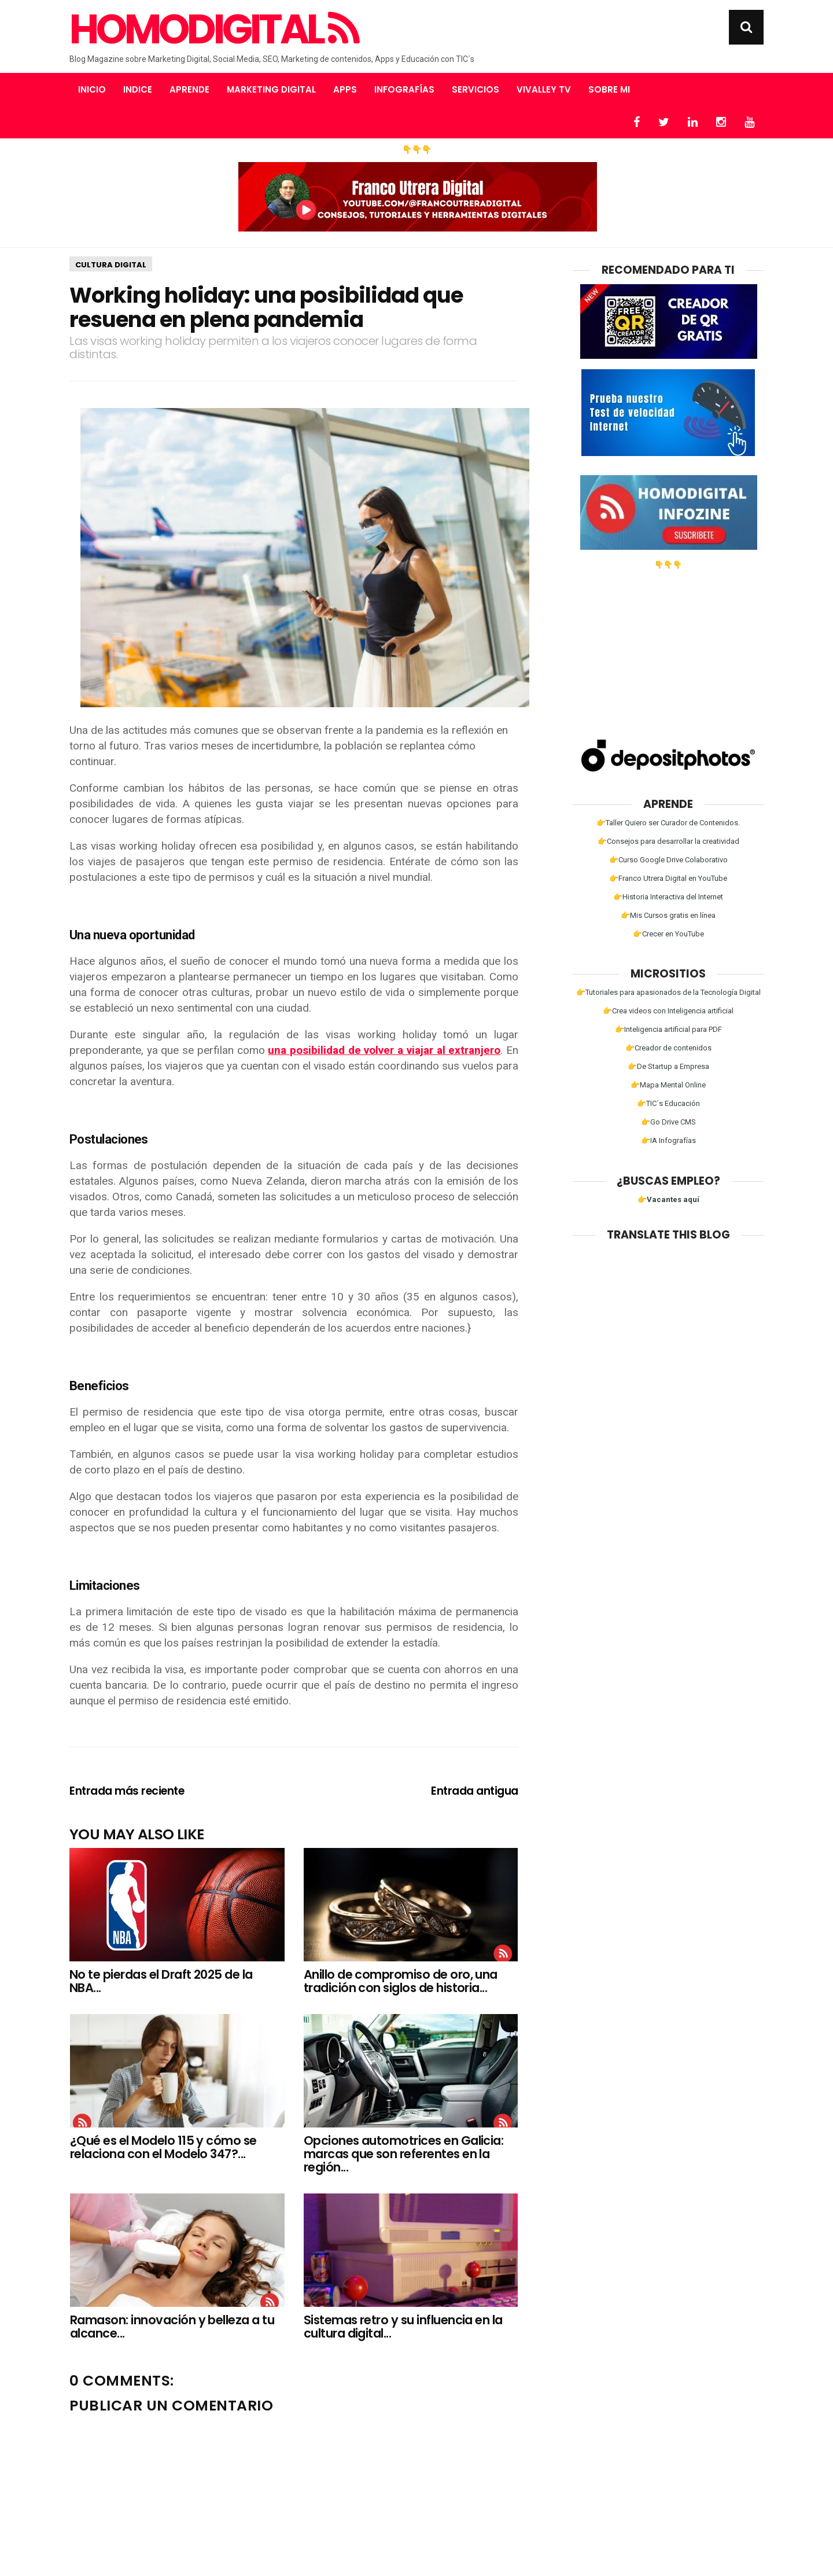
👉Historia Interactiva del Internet (668, 896)
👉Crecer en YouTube (668, 933)
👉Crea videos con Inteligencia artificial (668, 1010)
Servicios (475, 89)
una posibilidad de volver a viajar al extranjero (384, 1050)
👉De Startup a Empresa (668, 1066)
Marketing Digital (271, 89)
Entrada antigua (474, 1791)
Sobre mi (609, 89)
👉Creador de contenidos (668, 1047)
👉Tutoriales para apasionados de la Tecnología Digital (668, 992)
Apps (345, 89)
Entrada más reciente (127, 1791)
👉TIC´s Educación (668, 1103)
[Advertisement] (668, 641)
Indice (137, 89)
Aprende (189, 89)
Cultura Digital (110, 264)
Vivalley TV (544, 89)
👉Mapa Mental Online (668, 1085)
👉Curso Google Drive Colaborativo (668, 859)
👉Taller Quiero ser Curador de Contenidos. (668, 822)
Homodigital (213, 29)
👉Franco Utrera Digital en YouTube (668, 878)
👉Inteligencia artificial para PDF (668, 1029)
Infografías (404, 89)
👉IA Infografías (668, 1140)
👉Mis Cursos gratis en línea (668, 915)
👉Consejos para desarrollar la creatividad (668, 841)
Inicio (92, 89)
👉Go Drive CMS (668, 1122)
